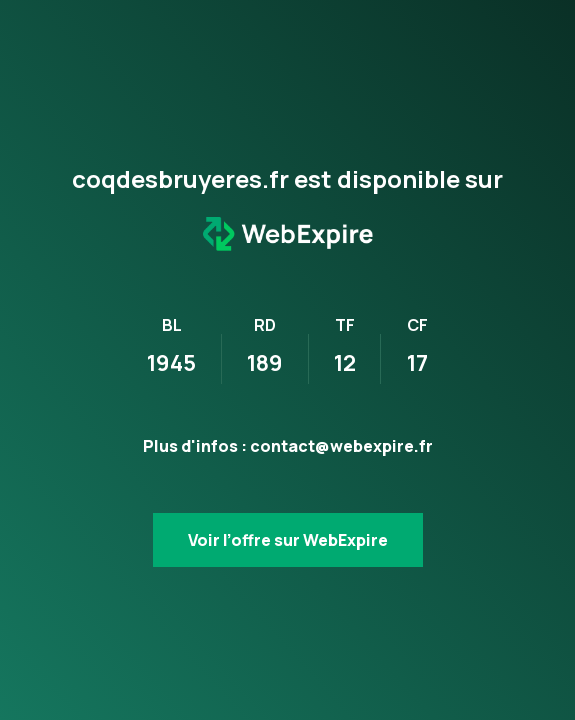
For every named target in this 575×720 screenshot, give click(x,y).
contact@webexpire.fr (341, 446)
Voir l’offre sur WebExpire (288, 540)
